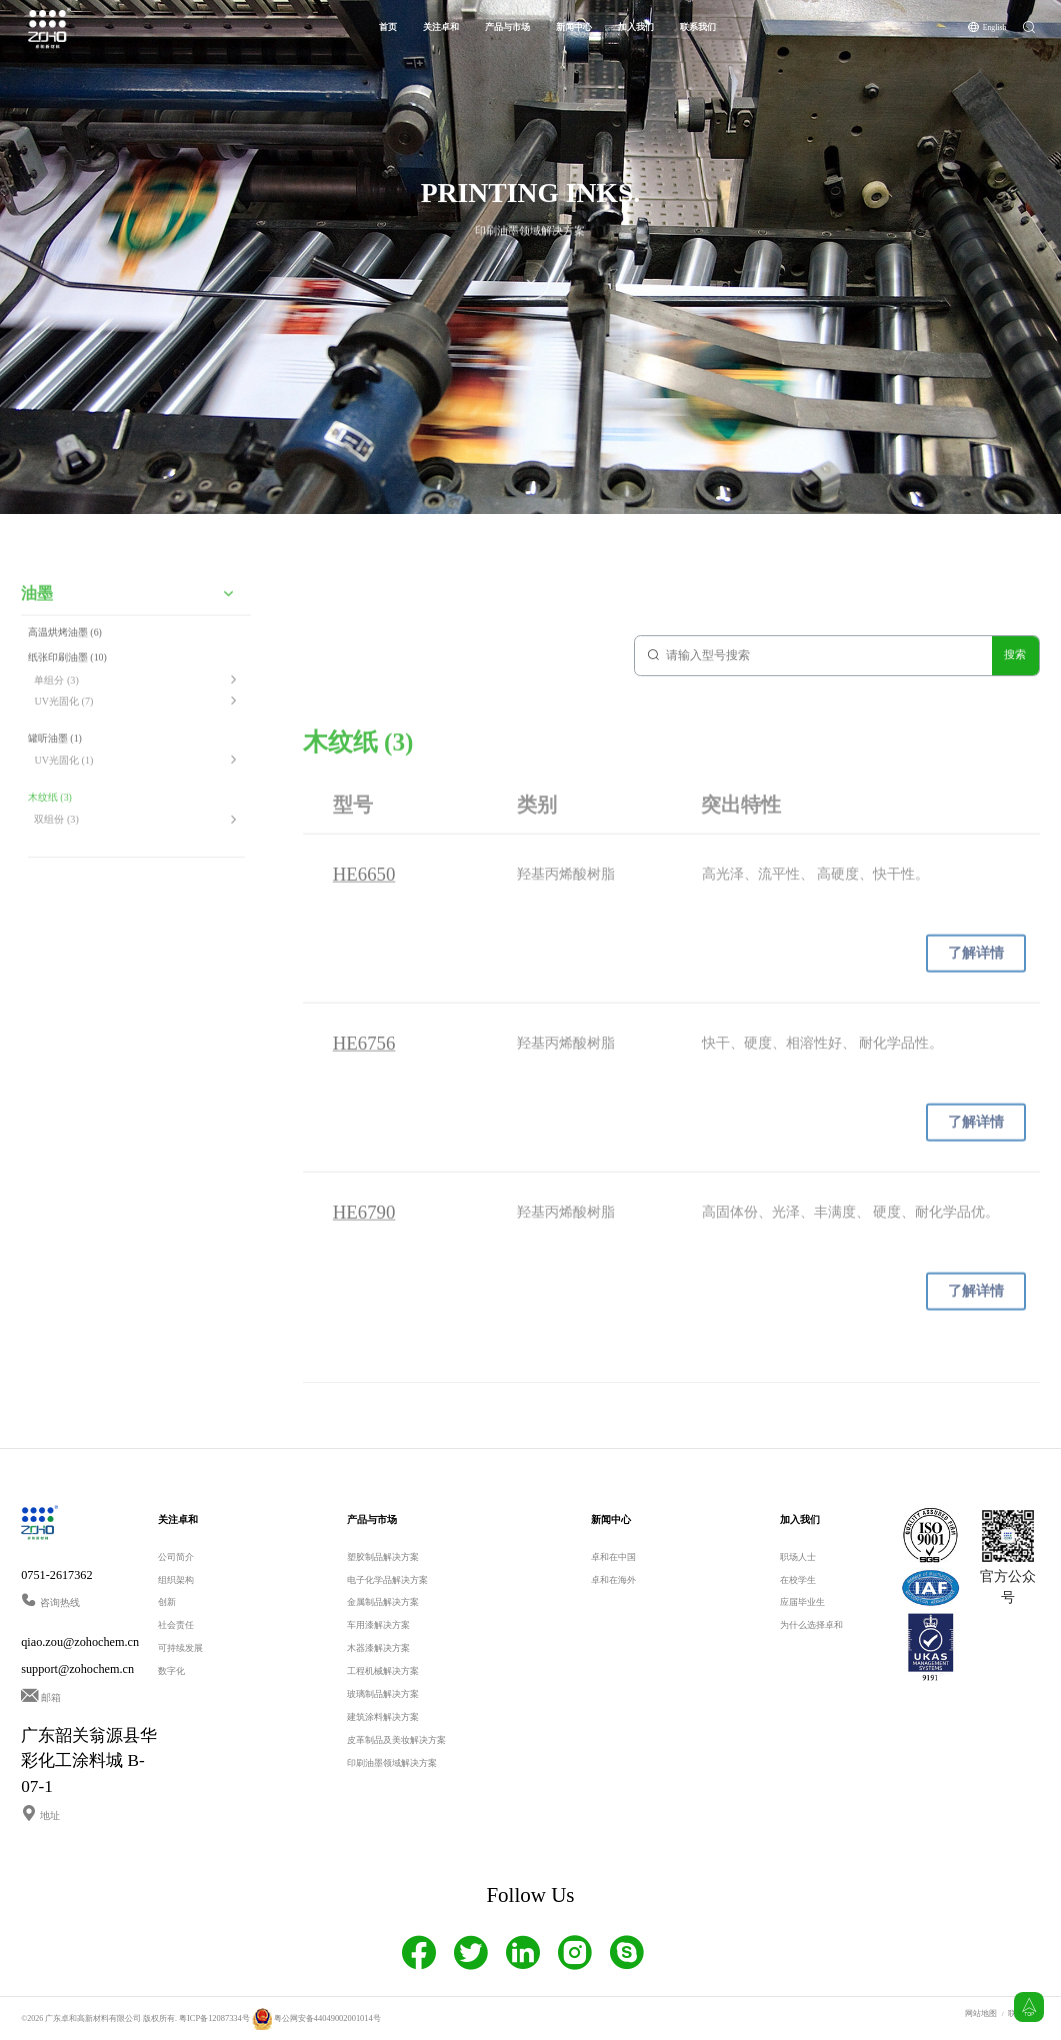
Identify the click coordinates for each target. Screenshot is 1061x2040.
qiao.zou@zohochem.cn (80, 1641)
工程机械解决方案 (383, 1670)
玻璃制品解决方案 (383, 1693)
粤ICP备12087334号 (213, 2017)
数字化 (171, 1670)
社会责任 (176, 1624)
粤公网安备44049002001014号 (312, 2017)
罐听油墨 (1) (55, 756)
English (995, 27)
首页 (388, 27)
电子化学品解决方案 (387, 1579)
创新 (167, 1601)
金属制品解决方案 (383, 1601)
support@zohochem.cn (77, 1669)
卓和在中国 (613, 1556)
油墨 (37, 614)
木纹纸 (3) (50, 814)
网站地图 (981, 2012)
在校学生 (798, 1579)
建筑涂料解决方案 (383, 1716)
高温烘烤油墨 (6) (65, 653)
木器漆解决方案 (378, 1647)
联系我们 (698, 27)
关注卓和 (441, 27)
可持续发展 (180, 1647)
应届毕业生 (802, 1601)
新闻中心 (574, 27)
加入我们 (636, 27)
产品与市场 (507, 27)
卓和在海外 (613, 1579)
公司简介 (176, 1556)
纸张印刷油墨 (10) (67, 678)
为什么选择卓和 (811, 1624)
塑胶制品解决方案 (383, 1556)
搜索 (1015, 665)
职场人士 (798, 1556)
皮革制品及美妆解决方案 (396, 1739)
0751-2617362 (56, 1574)
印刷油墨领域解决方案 (392, 1762)
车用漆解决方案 (378, 1624)
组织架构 (176, 1579)
